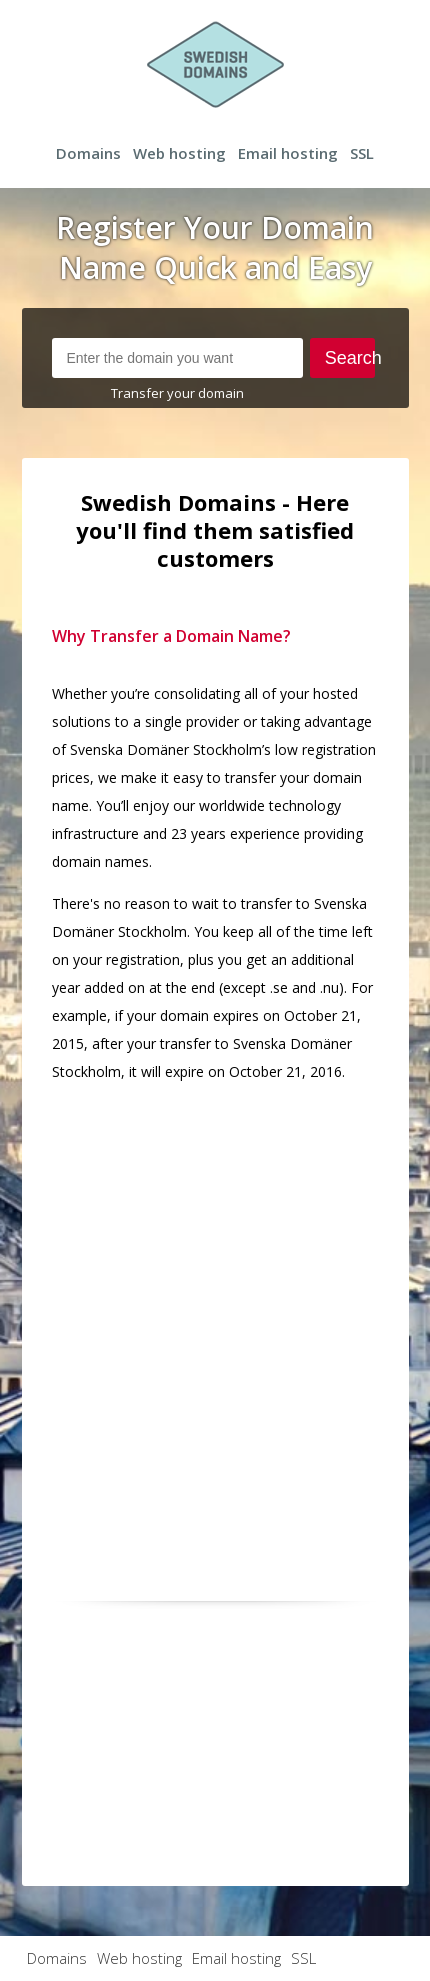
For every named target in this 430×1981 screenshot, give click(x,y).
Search (350, 358)
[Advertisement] (215, 1315)
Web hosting (179, 153)
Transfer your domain (177, 393)
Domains (88, 153)
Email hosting (288, 153)
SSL (362, 153)
